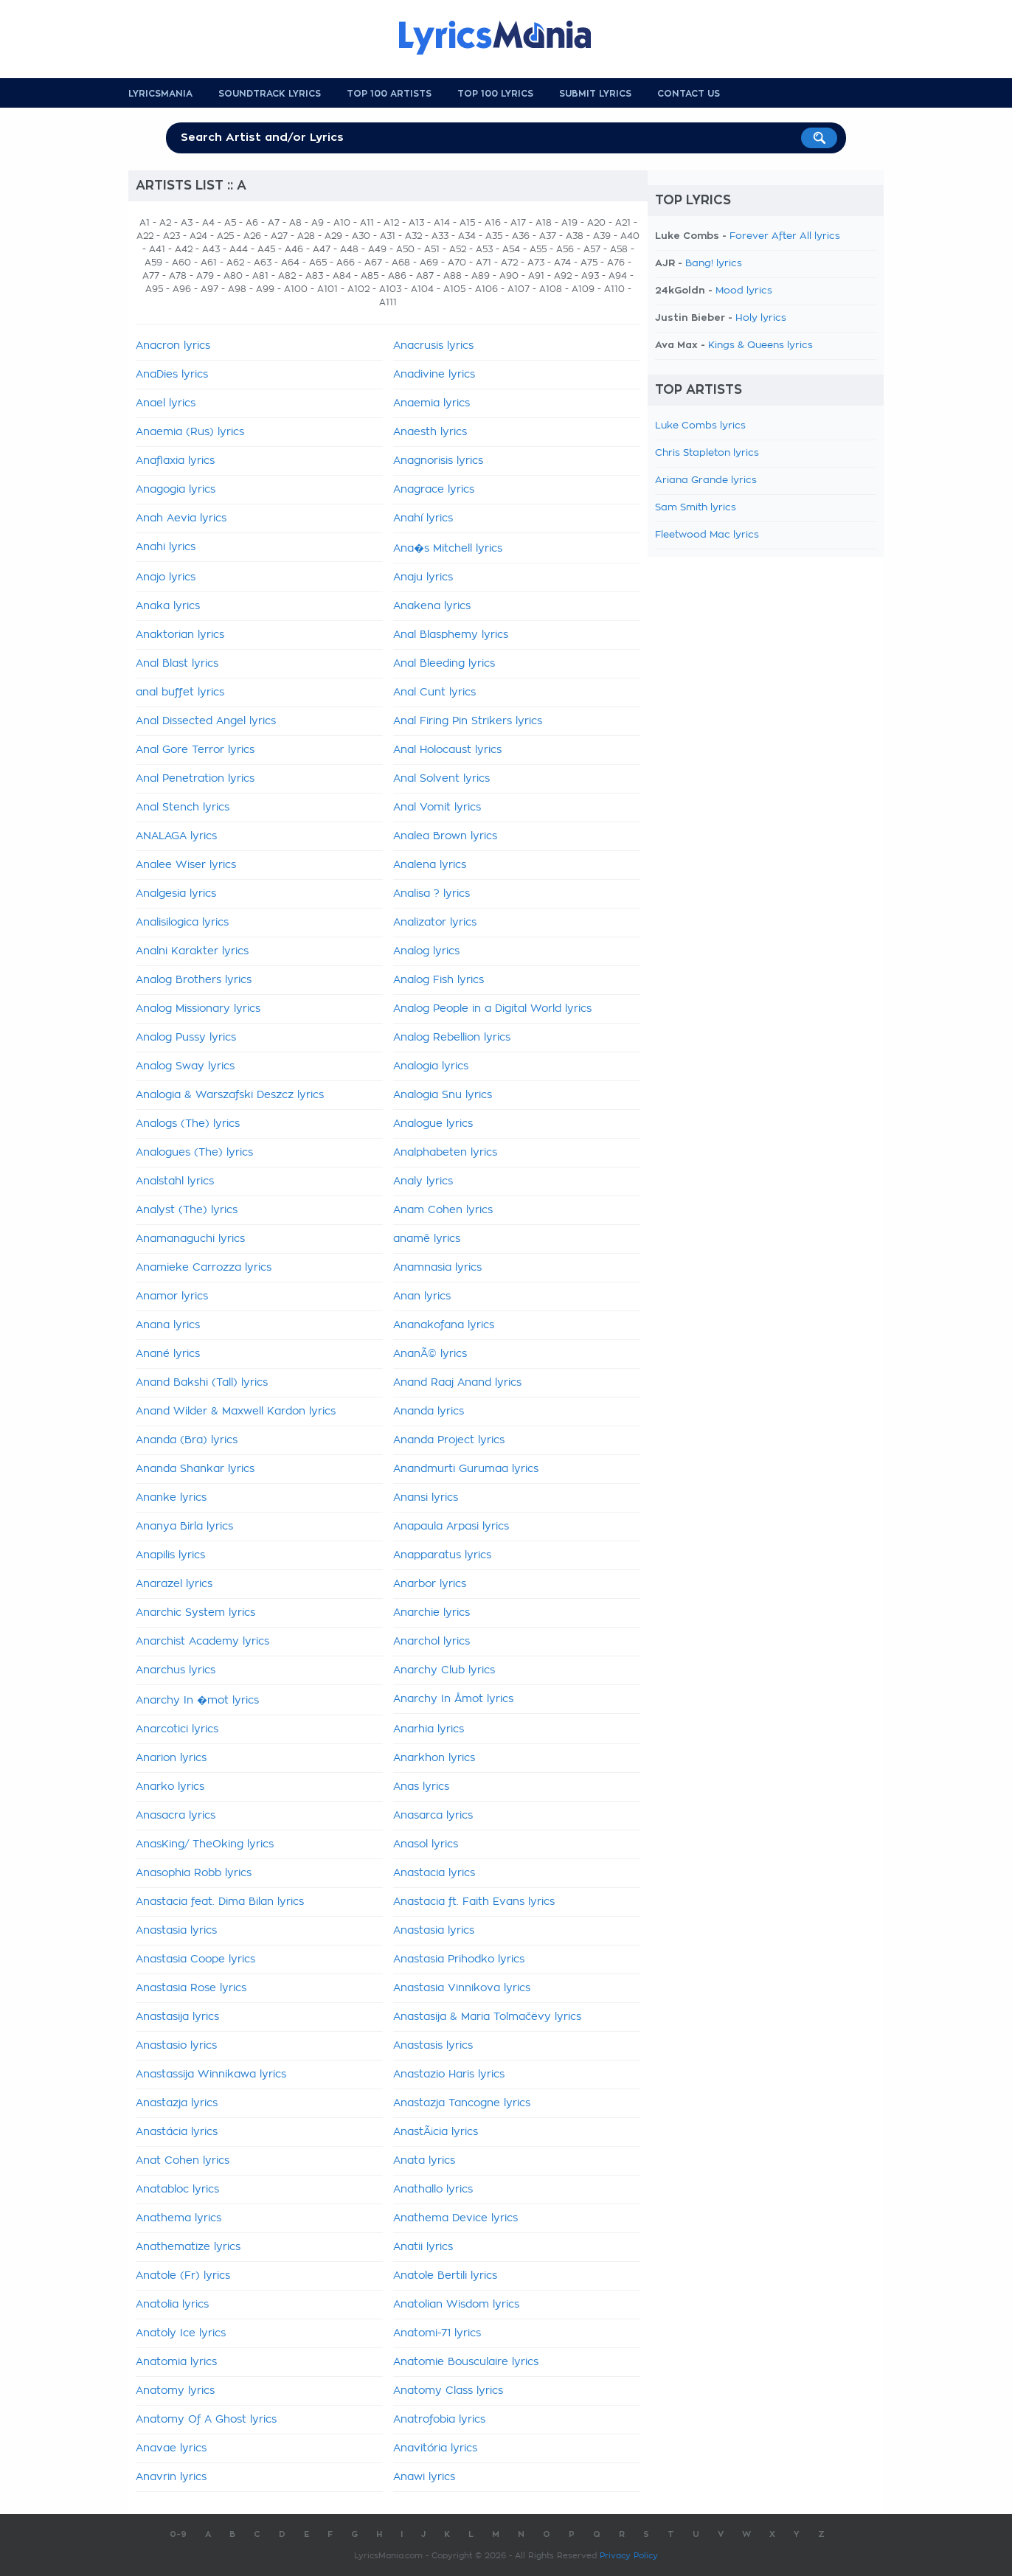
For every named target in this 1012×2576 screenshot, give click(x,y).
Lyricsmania (160, 93)
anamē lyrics (426, 1239)
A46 (294, 249)
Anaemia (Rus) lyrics (190, 432)
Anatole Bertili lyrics (445, 2276)
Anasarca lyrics (433, 1816)
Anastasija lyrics (177, 2017)
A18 (544, 222)
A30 (361, 236)
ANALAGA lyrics (176, 836)
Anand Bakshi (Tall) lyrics (202, 1383)
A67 (373, 262)
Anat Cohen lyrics (182, 2161)
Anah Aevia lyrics (181, 518)
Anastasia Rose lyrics (191, 1988)
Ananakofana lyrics (443, 1325)
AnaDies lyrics (172, 374)
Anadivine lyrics (434, 374)
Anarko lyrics (170, 1787)
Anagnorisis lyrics (438, 461)
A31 (387, 236)
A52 (457, 249)
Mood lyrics (743, 291)
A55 (538, 249)
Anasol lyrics (425, 1844)
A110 (614, 289)
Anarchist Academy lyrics (202, 1641)
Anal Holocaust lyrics (447, 750)
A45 (266, 249)
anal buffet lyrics (180, 692)
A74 (562, 262)
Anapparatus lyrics (442, 1555)
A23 (171, 236)
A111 (388, 302)
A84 (342, 275)
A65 (318, 262)
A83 (314, 275)
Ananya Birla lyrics (184, 1526)
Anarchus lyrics (175, 1670)
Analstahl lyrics (175, 1181)
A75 (588, 262)
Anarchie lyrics (431, 1613)
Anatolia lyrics (172, 2304)
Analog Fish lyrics (438, 980)
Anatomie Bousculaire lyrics (465, 2362)
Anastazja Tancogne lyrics (461, 2103)
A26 (252, 236)
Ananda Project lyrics (449, 1440)
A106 (486, 289)
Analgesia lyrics (176, 894)
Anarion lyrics (171, 1758)
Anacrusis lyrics (433, 346)
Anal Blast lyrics (177, 664)
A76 (616, 262)
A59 (153, 262)
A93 (590, 275)
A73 (535, 262)
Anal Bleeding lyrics (444, 664)
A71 (483, 262)
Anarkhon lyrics (434, 1758)
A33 (440, 236)
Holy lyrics (760, 318)
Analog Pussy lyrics (186, 1037)
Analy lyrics (423, 1181)
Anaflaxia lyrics (175, 461)
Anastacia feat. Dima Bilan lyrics (220, 1902)
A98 (237, 289)
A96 (182, 289)
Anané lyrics (168, 1354)
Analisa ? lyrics (431, 894)
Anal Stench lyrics (182, 807)
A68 (401, 262)
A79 (205, 275)
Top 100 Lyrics (495, 93)
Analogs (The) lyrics (188, 1124)
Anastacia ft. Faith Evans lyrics (474, 1902)
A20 (596, 222)
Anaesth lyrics (430, 432)
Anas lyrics (421, 1787)
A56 (565, 249)
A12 (391, 222)
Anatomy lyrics (175, 2391)
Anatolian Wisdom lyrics (456, 2304)
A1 (144, 222)
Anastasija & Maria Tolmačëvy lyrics (487, 2017)
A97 (209, 289)
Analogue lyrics (433, 1124)
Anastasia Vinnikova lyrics (461, 1988)
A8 (295, 222)
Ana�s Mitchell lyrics (447, 549)
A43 (211, 249)
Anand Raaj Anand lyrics (457, 1383)
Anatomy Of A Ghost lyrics (206, 2419)
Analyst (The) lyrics (187, 1210)
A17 (518, 222)
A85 (369, 275)
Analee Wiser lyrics (186, 865)
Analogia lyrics (430, 1066)
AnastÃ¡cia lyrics (435, 2132)
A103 (390, 289)
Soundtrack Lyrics (269, 93)
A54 (511, 249)
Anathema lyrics (178, 2218)
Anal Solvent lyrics (441, 779)
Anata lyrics (424, 2161)
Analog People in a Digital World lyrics (492, 1009)
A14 (442, 222)
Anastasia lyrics (176, 1931)
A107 (518, 289)
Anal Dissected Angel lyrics (206, 721)
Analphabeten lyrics (445, 1153)
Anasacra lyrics (175, 1816)
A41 (157, 249)
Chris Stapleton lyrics (707, 453)
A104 (422, 289)
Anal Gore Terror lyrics (195, 750)
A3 (187, 222)
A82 (287, 275)
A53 (484, 249)
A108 (550, 289)
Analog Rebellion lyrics (451, 1037)
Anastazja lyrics (177, 2103)
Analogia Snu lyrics (442, 1095)
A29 (333, 236)
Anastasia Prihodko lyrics (458, 1959)
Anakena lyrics (432, 606)
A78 (178, 275)
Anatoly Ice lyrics (181, 2333)
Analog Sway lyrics (185, 1066)
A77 (150, 275)
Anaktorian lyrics (180, 635)
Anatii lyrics (423, 2247)
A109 (583, 289)
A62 (235, 262)
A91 (536, 275)
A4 (208, 222)
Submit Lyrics (595, 93)
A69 (429, 262)
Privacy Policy (629, 2556)
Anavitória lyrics (435, 2448)
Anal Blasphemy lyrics (450, 635)
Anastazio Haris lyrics (449, 2074)
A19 (569, 222)
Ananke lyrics (171, 1498)
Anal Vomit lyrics (437, 807)
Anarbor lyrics (429, 1584)
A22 (144, 236)
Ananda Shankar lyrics (195, 1469)
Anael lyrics (165, 403)
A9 (317, 222)
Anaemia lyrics (431, 403)
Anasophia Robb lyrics (194, 1873)
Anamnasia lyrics (437, 1268)
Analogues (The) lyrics (194, 1153)
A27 (279, 236)
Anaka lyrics (168, 606)
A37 (547, 236)
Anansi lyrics (425, 1498)
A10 (341, 222)
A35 (493, 236)
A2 (165, 222)
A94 (618, 275)
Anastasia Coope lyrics (195, 1959)
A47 (321, 249)
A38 (574, 236)
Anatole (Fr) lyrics (183, 2276)
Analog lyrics (426, 951)
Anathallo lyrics (433, 2189)
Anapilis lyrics (170, 1555)
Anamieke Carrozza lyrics (203, 1268)
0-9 (178, 2534)
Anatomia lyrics (176, 2362)
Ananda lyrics (428, 1411)
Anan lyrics (422, 1296)
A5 (230, 222)
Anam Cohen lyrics (443, 1210)
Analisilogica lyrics (182, 922)
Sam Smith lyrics (695, 508)
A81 (260, 275)
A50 (405, 249)
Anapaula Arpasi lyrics (451, 1526)
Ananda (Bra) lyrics (187, 1440)
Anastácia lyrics (177, 2132)
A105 (454, 289)
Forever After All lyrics (784, 236)
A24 (198, 236)
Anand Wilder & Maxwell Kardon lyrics (236, 1411)
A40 (630, 236)
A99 (265, 289)
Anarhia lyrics (428, 1729)
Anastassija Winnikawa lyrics (211, 2074)
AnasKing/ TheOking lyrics (205, 1844)
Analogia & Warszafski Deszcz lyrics (230, 1095)
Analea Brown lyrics (445, 836)
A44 (238, 249)
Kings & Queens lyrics (760, 345)
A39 (602, 236)
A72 (509, 262)
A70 (457, 262)
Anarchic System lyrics (195, 1613)
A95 (154, 289)
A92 (563, 275)
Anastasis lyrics (433, 2046)
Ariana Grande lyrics (706, 480)
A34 (467, 236)
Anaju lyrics (423, 577)
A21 (623, 222)
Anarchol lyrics (431, 1641)
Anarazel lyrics (174, 1584)
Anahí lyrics (423, 518)
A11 (367, 222)
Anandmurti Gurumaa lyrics (465, 1469)
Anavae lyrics (171, 2448)
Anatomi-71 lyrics (437, 2333)
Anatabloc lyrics (177, 2189)
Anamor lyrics (172, 1296)
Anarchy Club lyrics (444, 1670)
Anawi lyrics (424, 2477)
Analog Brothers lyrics (194, 980)
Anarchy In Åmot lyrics (453, 1699)
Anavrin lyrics (171, 2477)
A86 (397, 275)
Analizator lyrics (434, 922)
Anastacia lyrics (434, 1873)
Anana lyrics (168, 1325)
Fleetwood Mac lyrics (707, 535)
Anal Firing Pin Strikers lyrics (467, 721)
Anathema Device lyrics (455, 2218)
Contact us (688, 93)
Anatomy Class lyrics (448, 2391)
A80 (233, 275)
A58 (619, 249)
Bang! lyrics (713, 263)
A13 (416, 222)
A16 (493, 222)
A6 (252, 222)
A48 (349, 249)
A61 (209, 262)
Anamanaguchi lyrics (190, 1239)
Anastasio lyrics (176, 2046)
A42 (184, 249)
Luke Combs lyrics (700, 426)
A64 (290, 262)
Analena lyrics (429, 865)
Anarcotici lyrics (177, 1729)
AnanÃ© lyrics (430, 1354)
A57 (591, 249)
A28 (306, 236)
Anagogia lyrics (175, 490)
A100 (296, 289)
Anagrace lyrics (433, 490)
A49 (377, 249)
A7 (274, 222)
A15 (467, 222)
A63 (262, 262)
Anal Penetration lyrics (195, 779)
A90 (509, 275)
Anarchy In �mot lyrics (197, 1700)
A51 (432, 249)
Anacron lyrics (173, 346)
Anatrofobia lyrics (439, 2419)
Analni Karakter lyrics (192, 951)
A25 (225, 236)
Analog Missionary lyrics (198, 1009)
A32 (413, 236)
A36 (521, 236)
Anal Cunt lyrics (434, 692)
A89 (480, 275)
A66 (345, 262)
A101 (327, 289)
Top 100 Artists (389, 93)
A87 (425, 275)
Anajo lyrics (165, 577)
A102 (358, 289)
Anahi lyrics (165, 547)
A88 (452, 275)
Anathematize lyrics (188, 2247)
